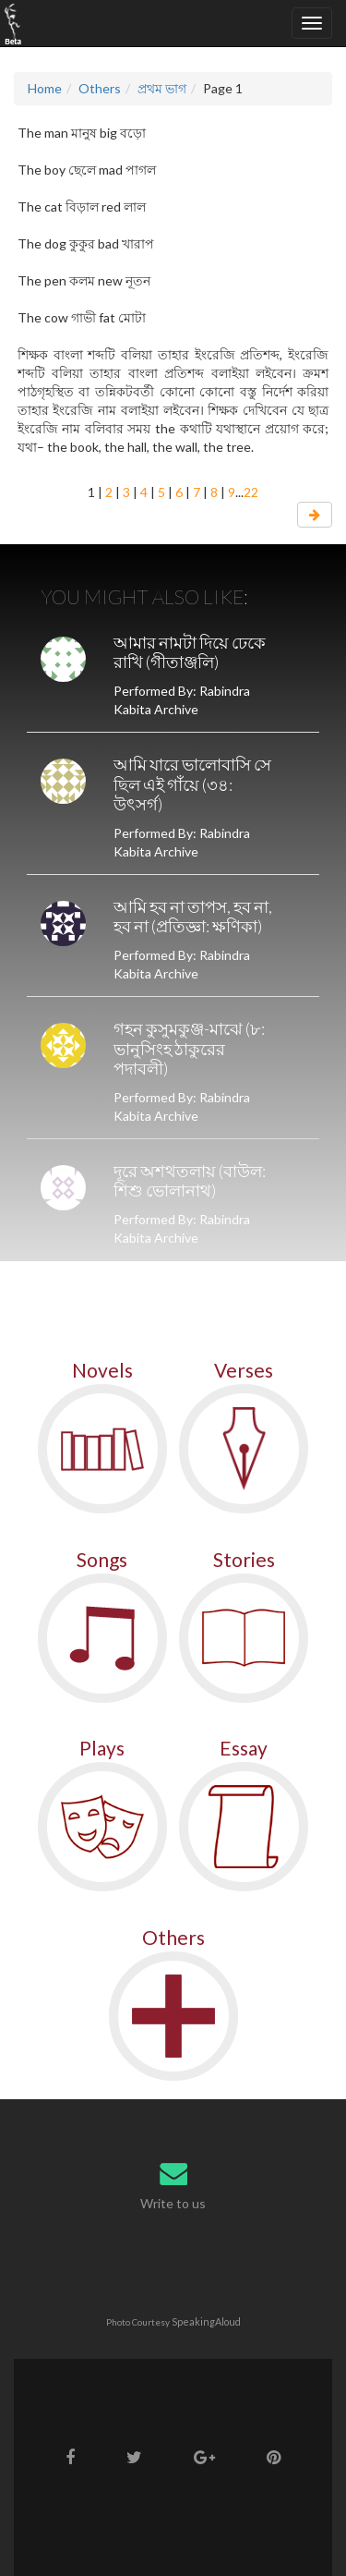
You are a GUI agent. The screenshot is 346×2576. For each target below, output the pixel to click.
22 (251, 492)
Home (45, 88)
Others (99, 88)
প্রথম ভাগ (161, 88)
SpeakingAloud (206, 2321)
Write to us (173, 2203)
